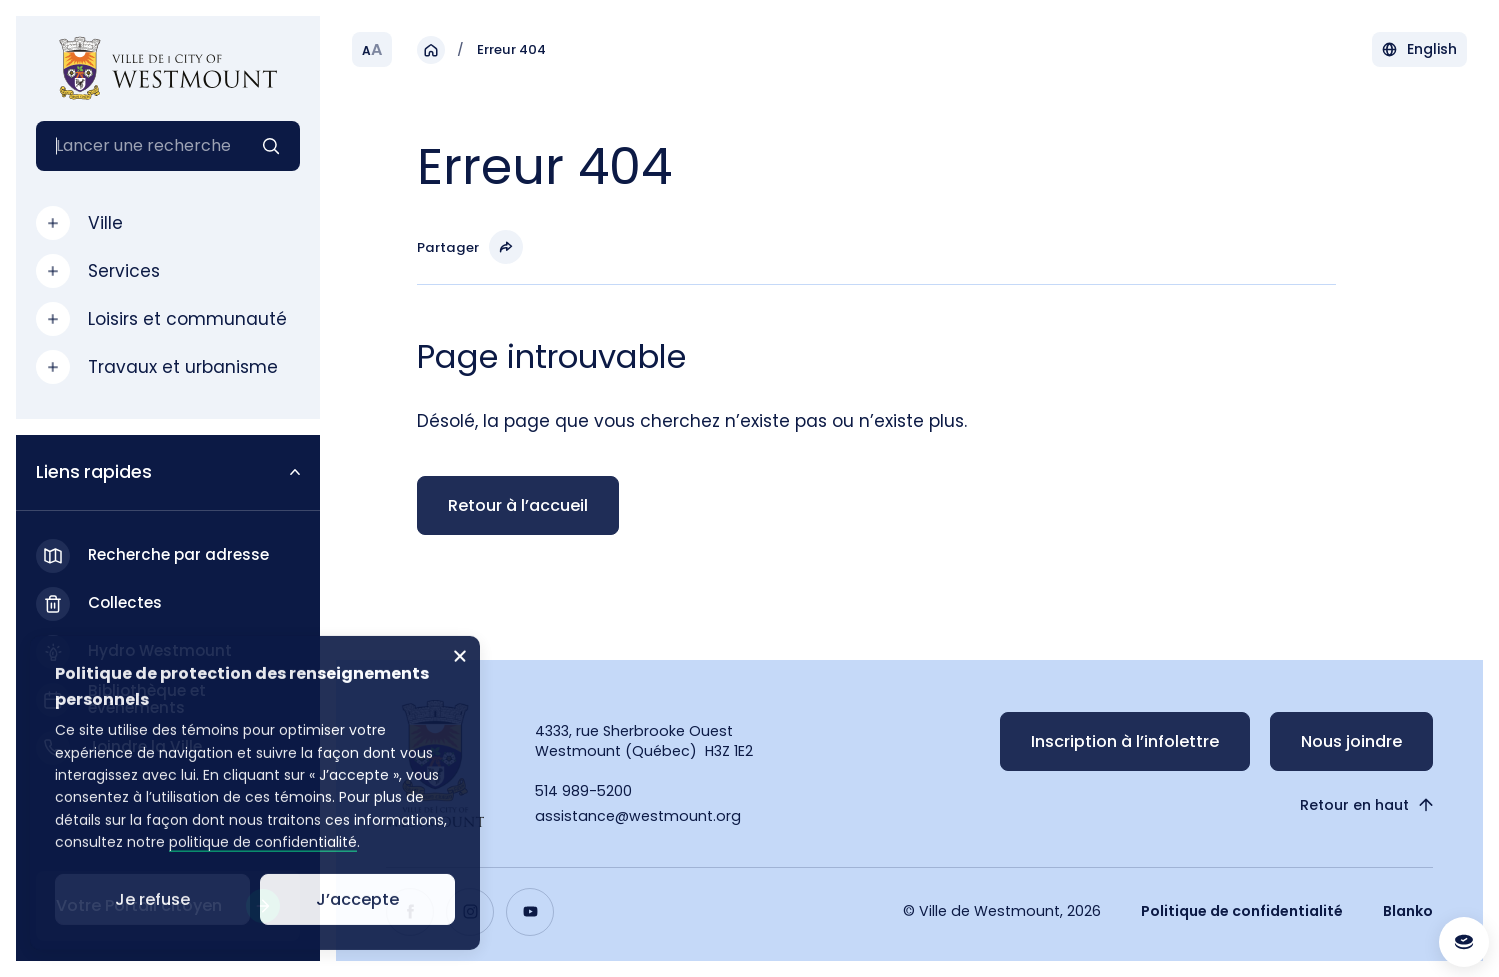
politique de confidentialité (263, 868)
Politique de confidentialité (1242, 911)
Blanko (1408, 911)
